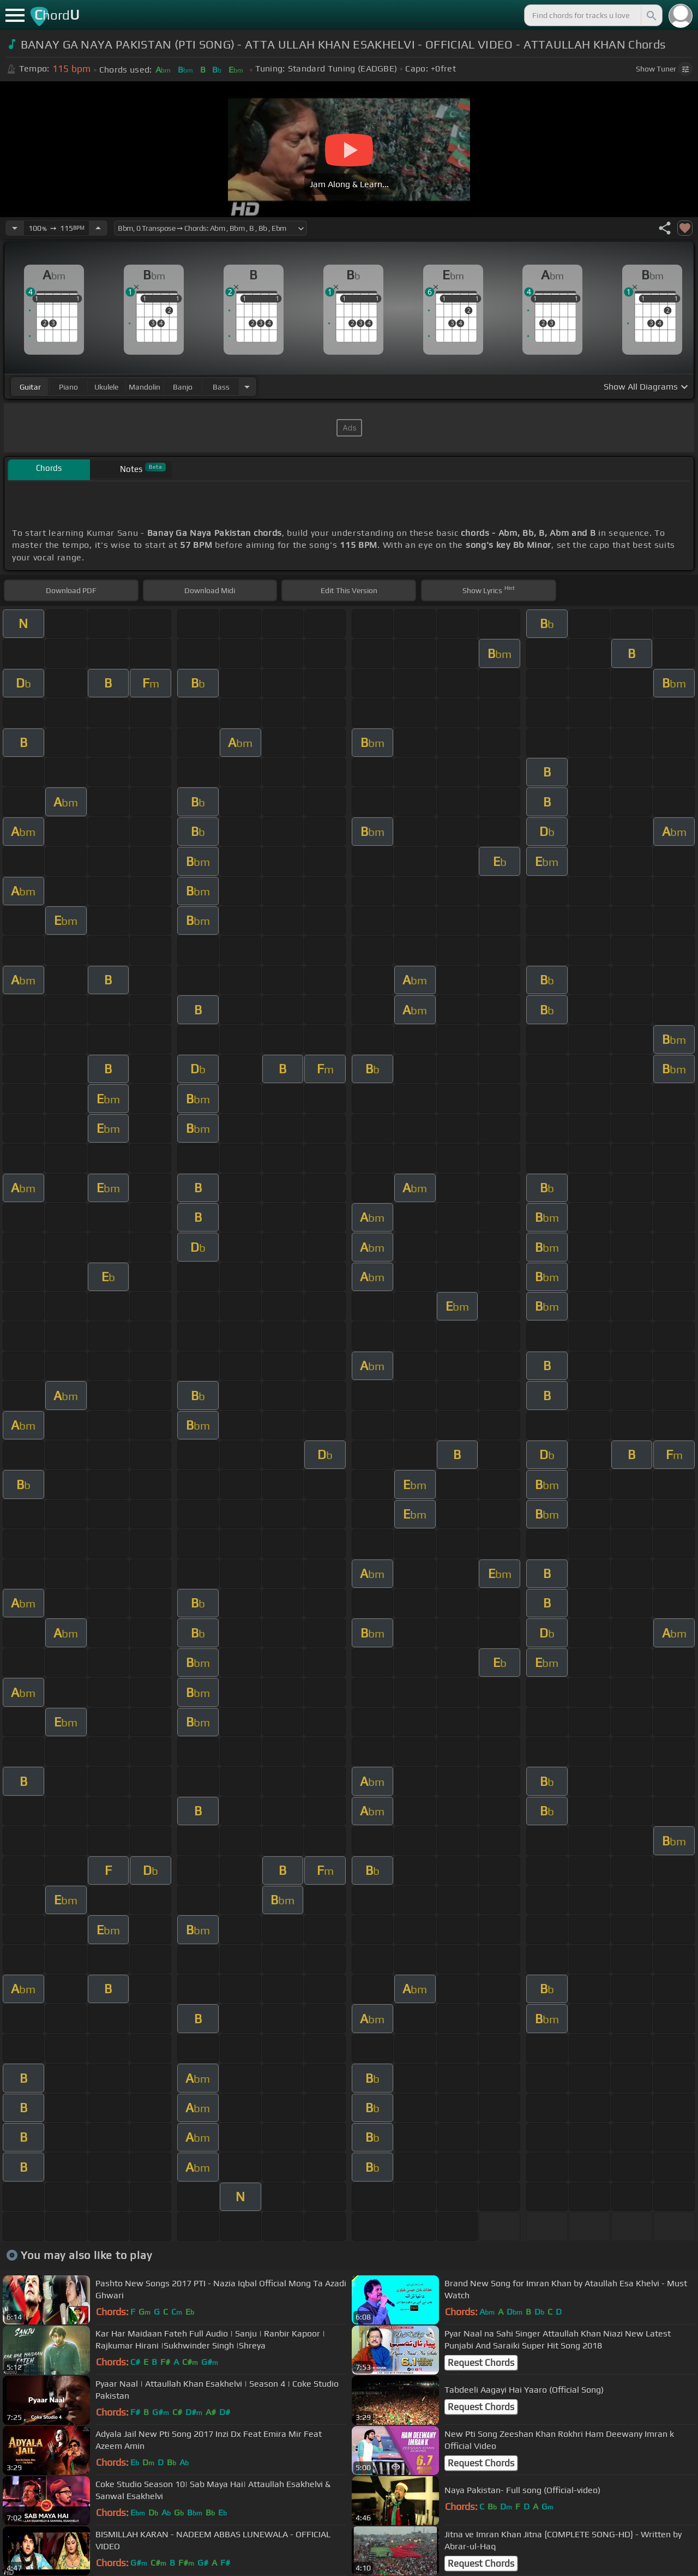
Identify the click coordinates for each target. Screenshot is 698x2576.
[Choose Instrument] (247, 386)
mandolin (144, 386)
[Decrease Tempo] (14, 228)
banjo (182, 386)
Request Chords (481, 2362)
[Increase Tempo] (98, 228)
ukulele (106, 386)
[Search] (650, 15)
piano (68, 386)
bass (221, 386)
